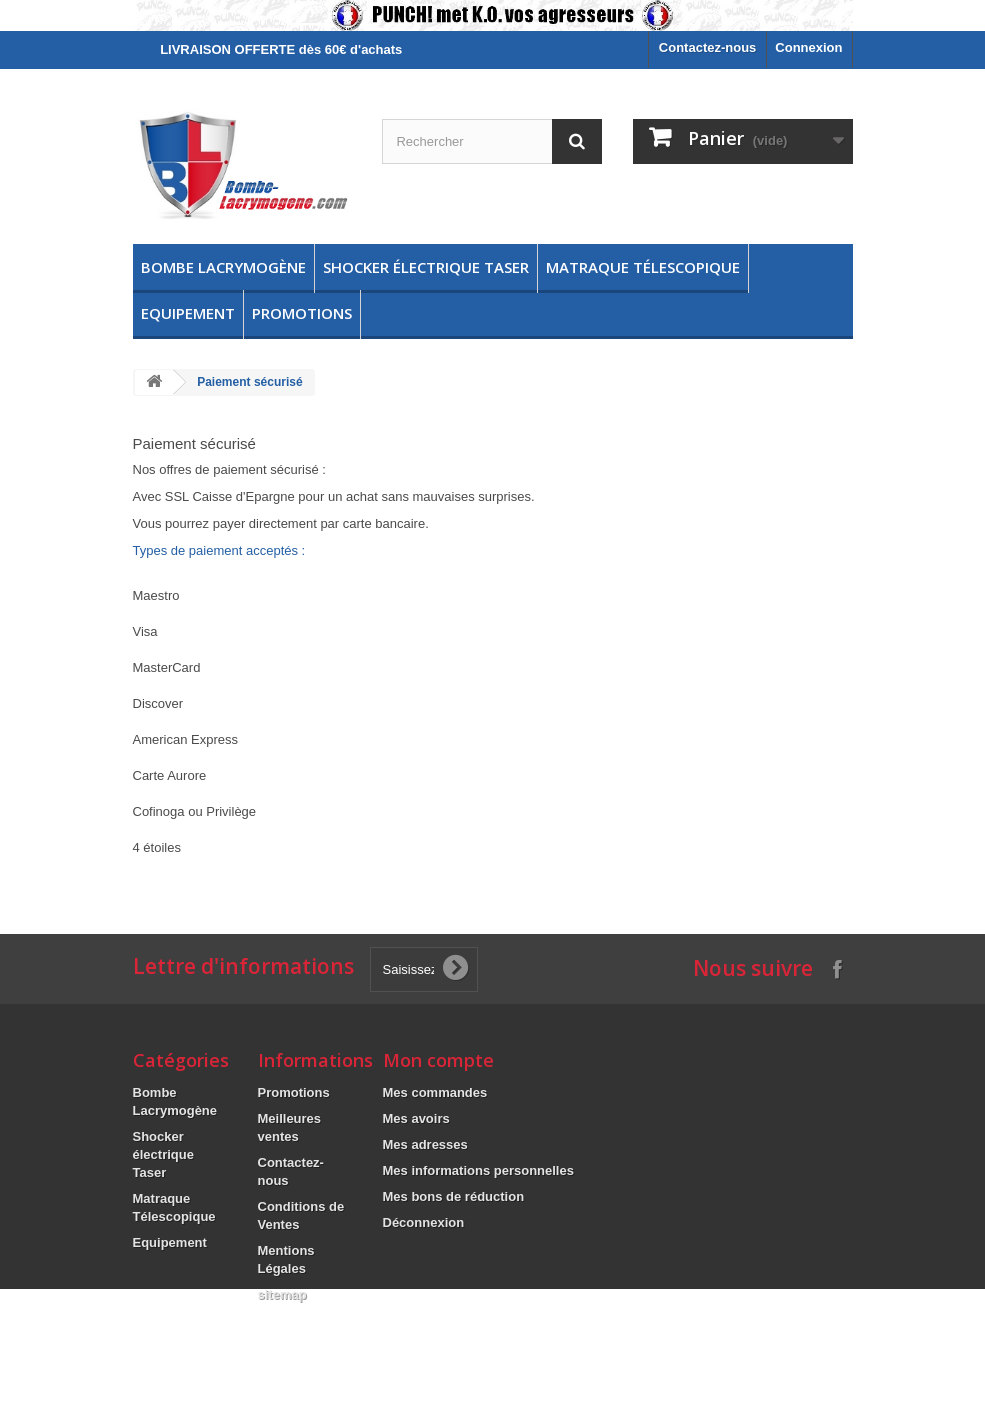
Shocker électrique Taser (426, 267)
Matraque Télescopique (643, 267)
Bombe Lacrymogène (223, 267)
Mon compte (438, 1060)
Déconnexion (424, 1222)
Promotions (302, 313)
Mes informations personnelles (478, 1170)
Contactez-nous (708, 47)
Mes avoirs (416, 1118)
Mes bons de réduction (454, 1196)
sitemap (282, 1294)
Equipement (188, 313)
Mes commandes (435, 1092)
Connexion (808, 47)
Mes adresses (425, 1144)
